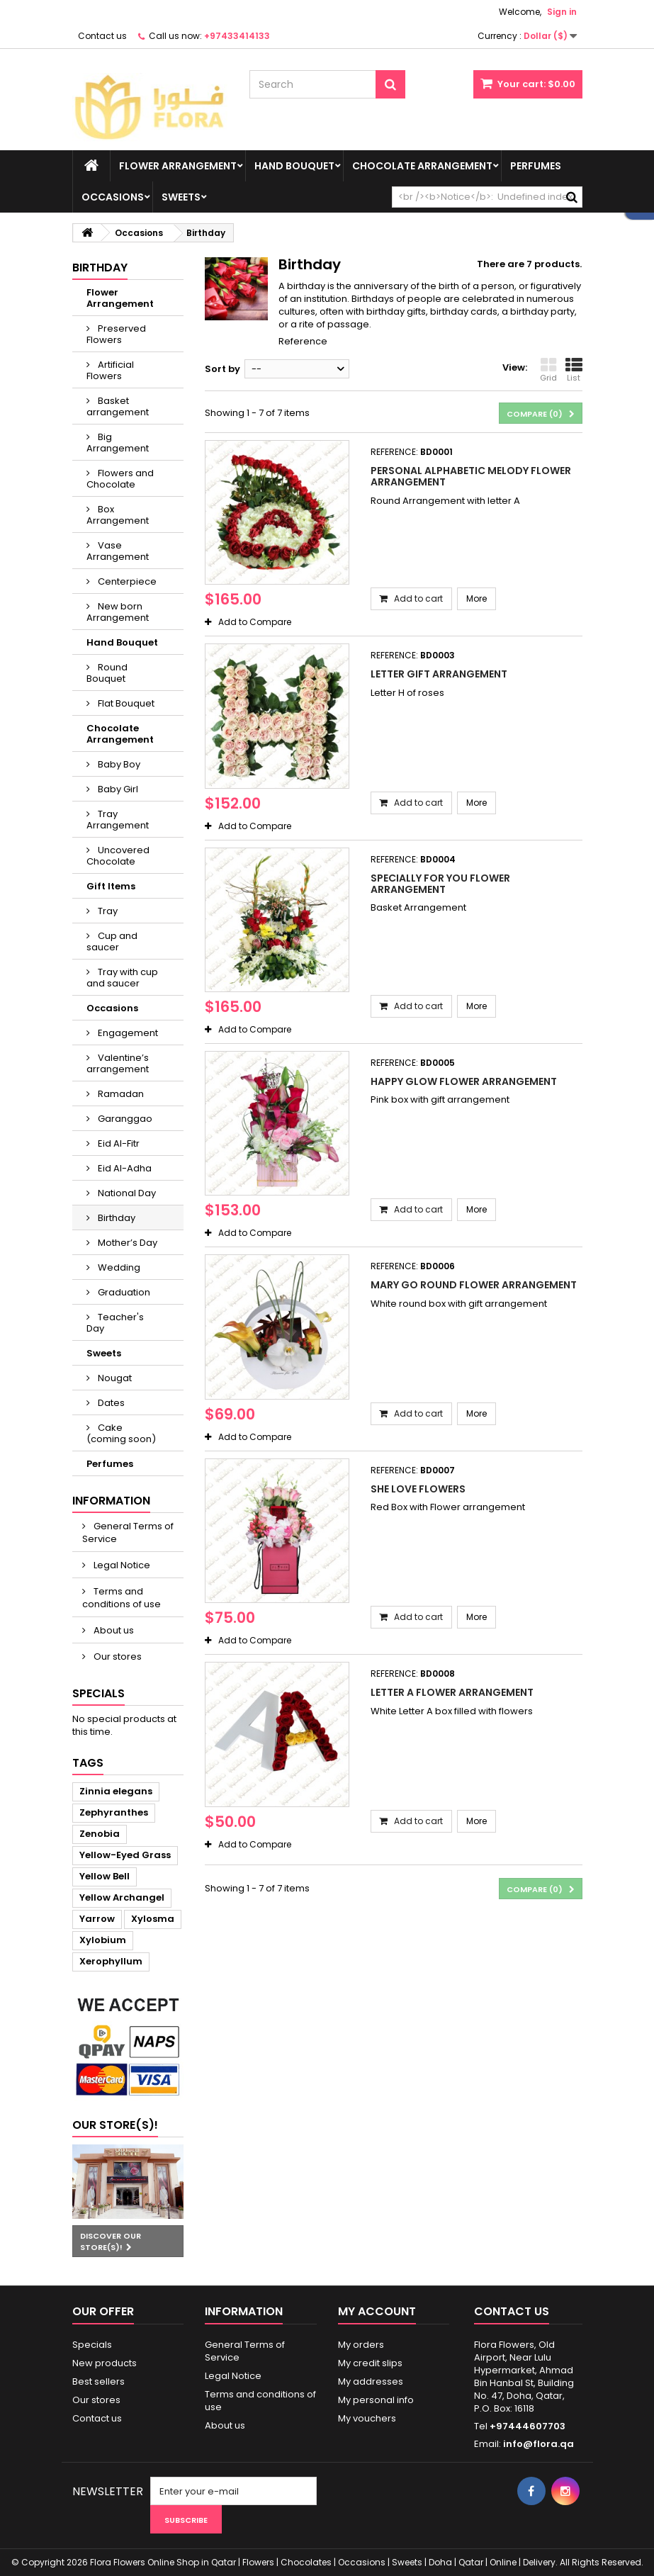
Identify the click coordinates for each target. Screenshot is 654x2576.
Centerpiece (126, 581)
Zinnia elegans (115, 1791)
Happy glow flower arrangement (464, 1081)
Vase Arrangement (117, 551)
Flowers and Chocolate (120, 478)
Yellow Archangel (121, 1897)
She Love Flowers (418, 1489)
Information (111, 1500)
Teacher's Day (115, 1322)
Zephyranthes (113, 1812)
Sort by (222, 369)
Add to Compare (254, 622)
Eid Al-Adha (124, 1168)
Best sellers (98, 2381)
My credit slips (370, 2363)
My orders (361, 2344)
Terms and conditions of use (121, 1598)
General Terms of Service (128, 1532)
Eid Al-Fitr (118, 1143)
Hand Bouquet (294, 166)
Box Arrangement (117, 514)
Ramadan (120, 1094)
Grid (548, 369)
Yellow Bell (104, 1876)
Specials (98, 1693)
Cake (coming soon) (121, 1433)
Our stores (116, 1656)
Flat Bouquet (125, 703)
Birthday (115, 1218)
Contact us (102, 36)
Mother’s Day (126, 1242)
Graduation (123, 1292)
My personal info (376, 2400)
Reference (302, 341)
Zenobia (99, 1833)
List (573, 369)
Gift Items (110, 886)
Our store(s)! (115, 2125)
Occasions (112, 197)
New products (104, 2363)
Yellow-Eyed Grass (125, 1855)
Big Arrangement (117, 442)
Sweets (181, 197)
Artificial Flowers (110, 370)
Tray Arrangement (117, 819)
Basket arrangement (117, 406)
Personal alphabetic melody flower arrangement (471, 476)
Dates (110, 1403)
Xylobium (102, 1940)
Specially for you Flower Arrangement (440, 883)
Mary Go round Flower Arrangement (474, 1285)
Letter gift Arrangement (439, 674)
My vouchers (367, 2418)
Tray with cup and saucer (122, 977)
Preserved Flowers (116, 334)
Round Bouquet (107, 672)
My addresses (370, 2381)
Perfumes (535, 166)
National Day (126, 1193)
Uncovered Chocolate (118, 855)
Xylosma (152, 1918)
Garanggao (124, 1118)
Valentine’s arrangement (117, 1063)
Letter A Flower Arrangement (452, 1692)
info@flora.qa (538, 2444)
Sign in (562, 12)
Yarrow (97, 1918)
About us (112, 1630)
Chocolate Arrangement (422, 166)
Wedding (118, 1267)
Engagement (127, 1033)
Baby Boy (118, 764)
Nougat (114, 1378)
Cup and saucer (111, 941)
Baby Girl (117, 789)
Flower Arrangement (178, 166)
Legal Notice (120, 1565)
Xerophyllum (110, 1961)
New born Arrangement (117, 612)
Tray (107, 911)
